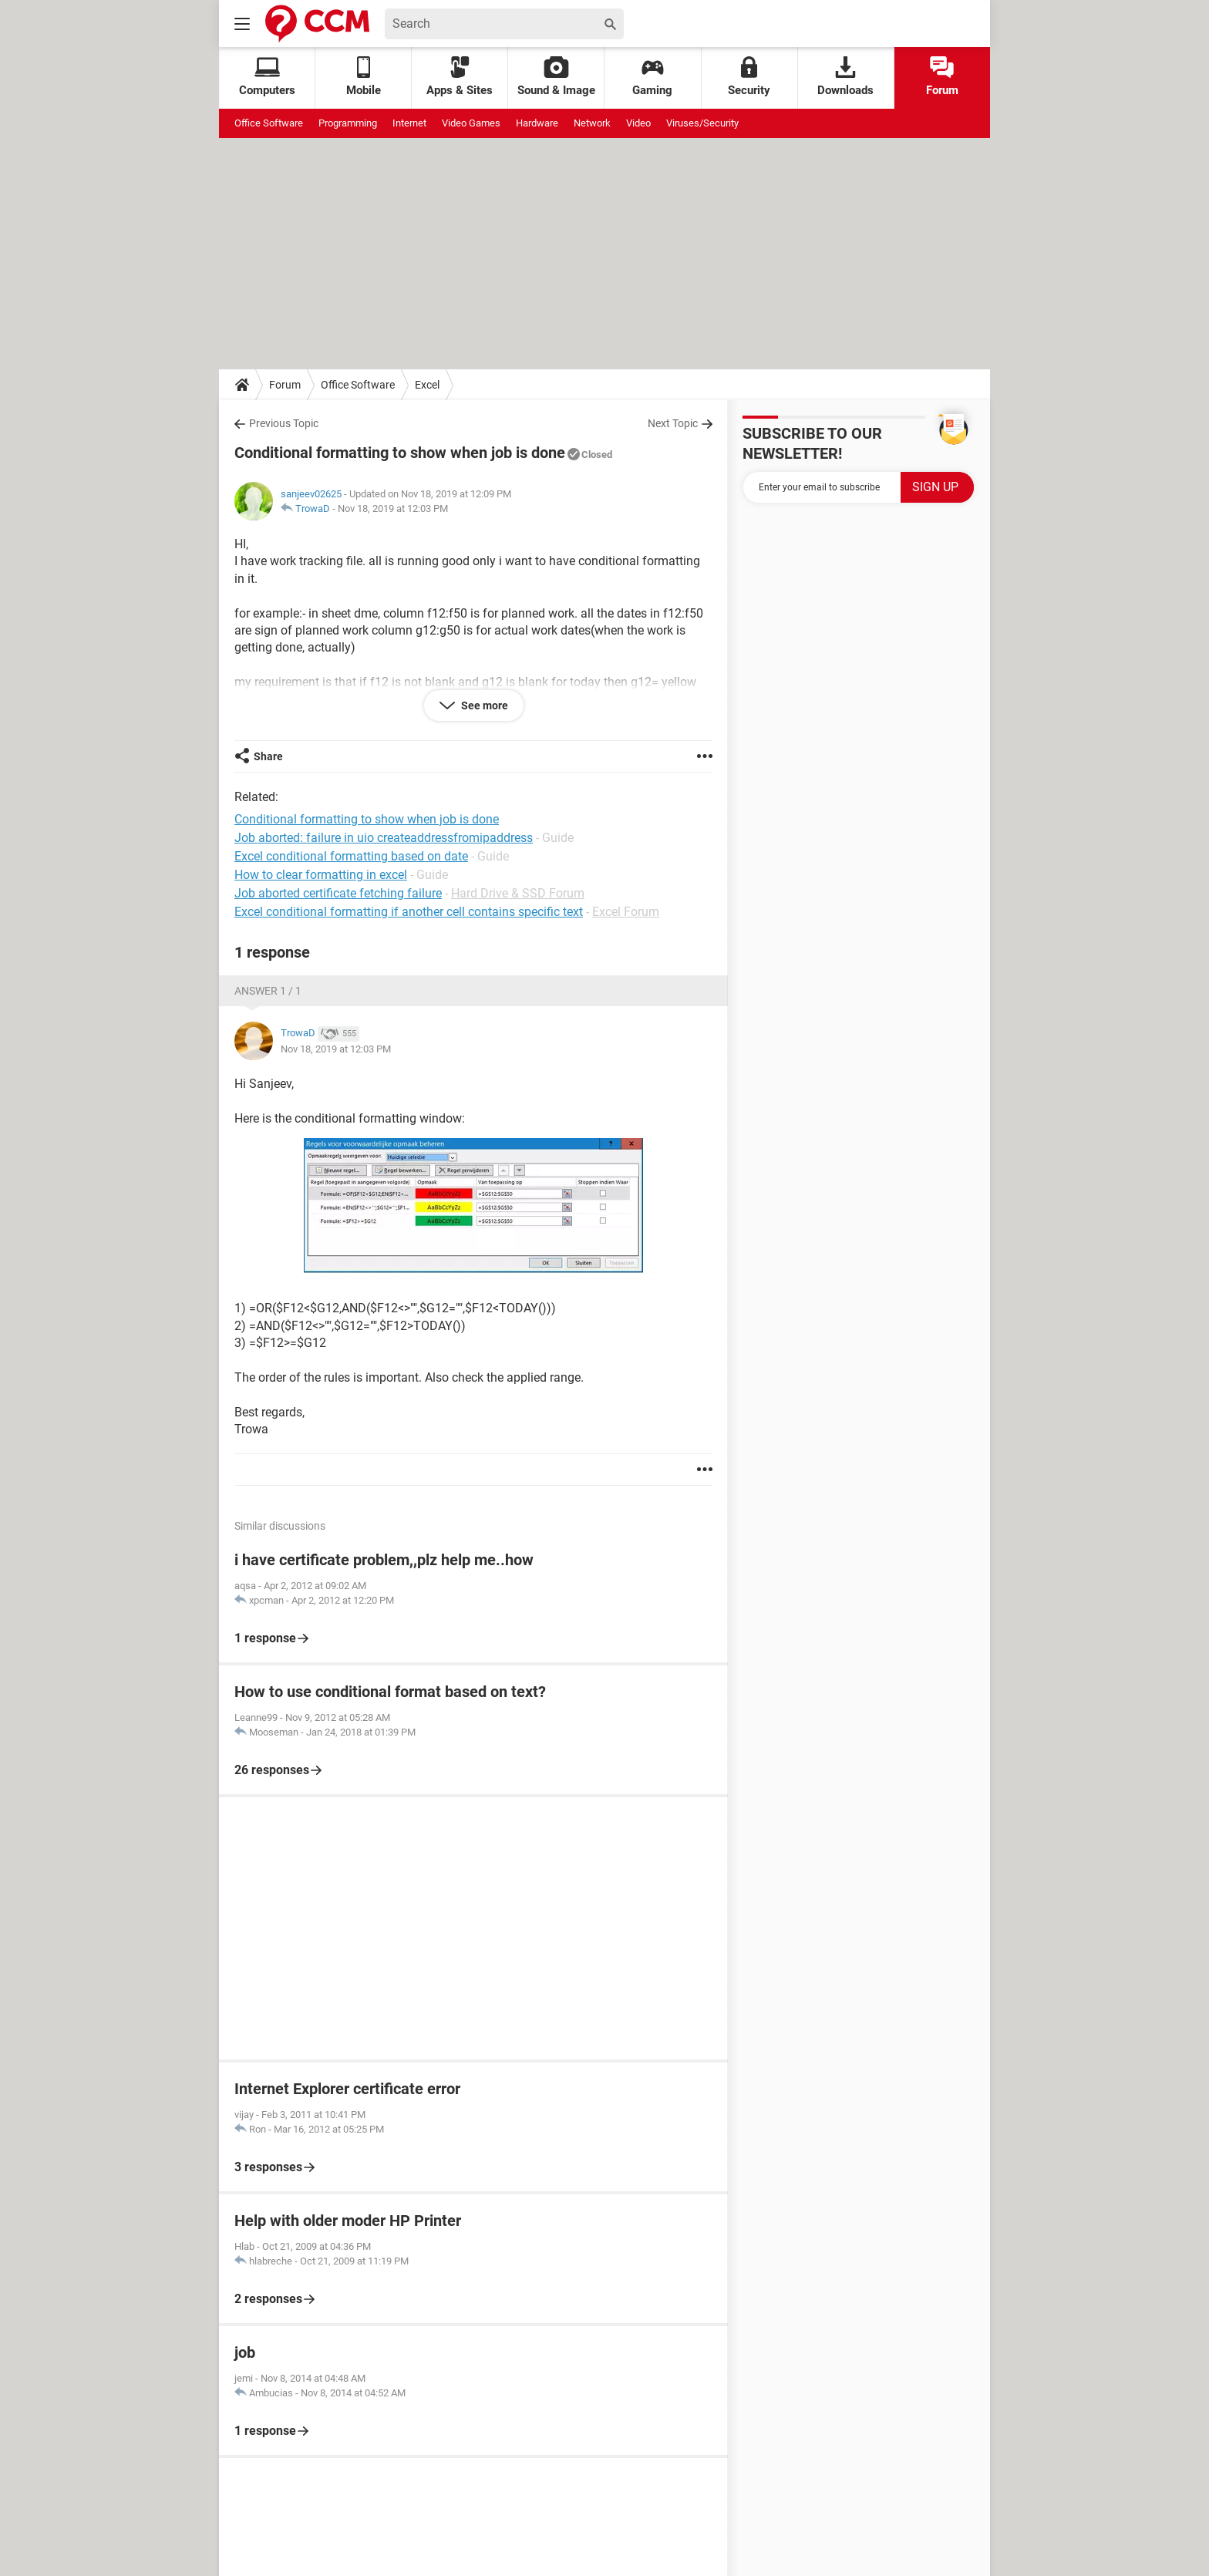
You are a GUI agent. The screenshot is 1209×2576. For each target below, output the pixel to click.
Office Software (268, 123)
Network (592, 123)
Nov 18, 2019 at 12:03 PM (393, 508)
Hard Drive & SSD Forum (517, 893)
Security (749, 76)
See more (483, 705)
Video (638, 123)
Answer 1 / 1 (267, 991)
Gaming (652, 76)
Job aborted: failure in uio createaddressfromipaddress (383, 837)
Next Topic (673, 423)
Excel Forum (625, 911)
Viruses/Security (702, 123)
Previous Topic (283, 423)
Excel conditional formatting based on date (351, 856)
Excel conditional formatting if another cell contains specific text (408, 911)
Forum (942, 76)
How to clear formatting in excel (320, 874)
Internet (409, 123)
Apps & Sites (459, 76)
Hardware (537, 123)
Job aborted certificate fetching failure (338, 893)
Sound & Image (556, 76)
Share (268, 756)
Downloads (845, 76)
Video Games (471, 123)
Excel (427, 385)
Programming (347, 123)
